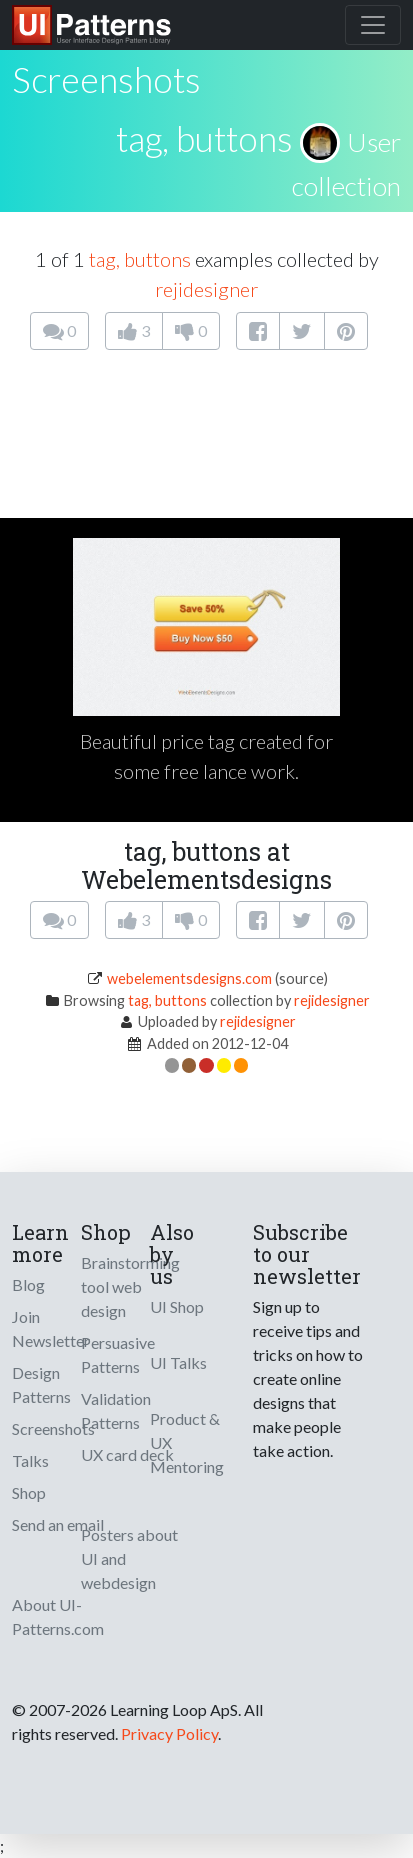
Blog (28, 1284)
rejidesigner (206, 289)
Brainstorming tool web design (130, 1286)
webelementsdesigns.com (189, 978)
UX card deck (127, 1454)
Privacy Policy (169, 1733)
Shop (29, 1492)
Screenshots (53, 1428)
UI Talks (178, 1362)
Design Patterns (41, 1384)
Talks (30, 1460)
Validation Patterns (116, 1410)
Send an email (58, 1524)
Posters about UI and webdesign (129, 1558)
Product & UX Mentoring (187, 1442)
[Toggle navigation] (373, 25)
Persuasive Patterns (118, 1354)
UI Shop (177, 1306)
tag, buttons (204, 138)
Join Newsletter (51, 1328)
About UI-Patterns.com (58, 1616)
